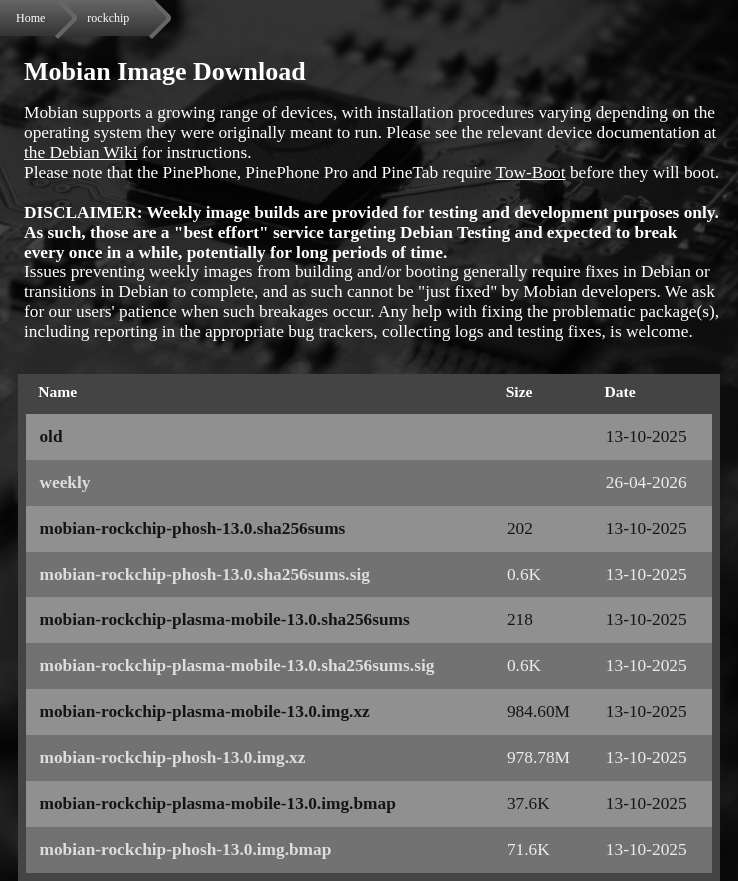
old (50, 436)
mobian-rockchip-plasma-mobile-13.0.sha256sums (224, 619)
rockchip (108, 18)
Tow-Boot (531, 172)
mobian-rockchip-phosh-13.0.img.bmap (185, 849)
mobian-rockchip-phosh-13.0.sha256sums (192, 528)
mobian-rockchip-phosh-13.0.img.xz (172, 757)
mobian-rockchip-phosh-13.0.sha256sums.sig (204, 574)
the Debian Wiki (81, 152)
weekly (64, 482)
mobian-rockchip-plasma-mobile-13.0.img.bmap (217, 803)
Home (30, 18)
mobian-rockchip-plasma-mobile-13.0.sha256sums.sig (236, 665)
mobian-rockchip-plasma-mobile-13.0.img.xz (204, 711)
